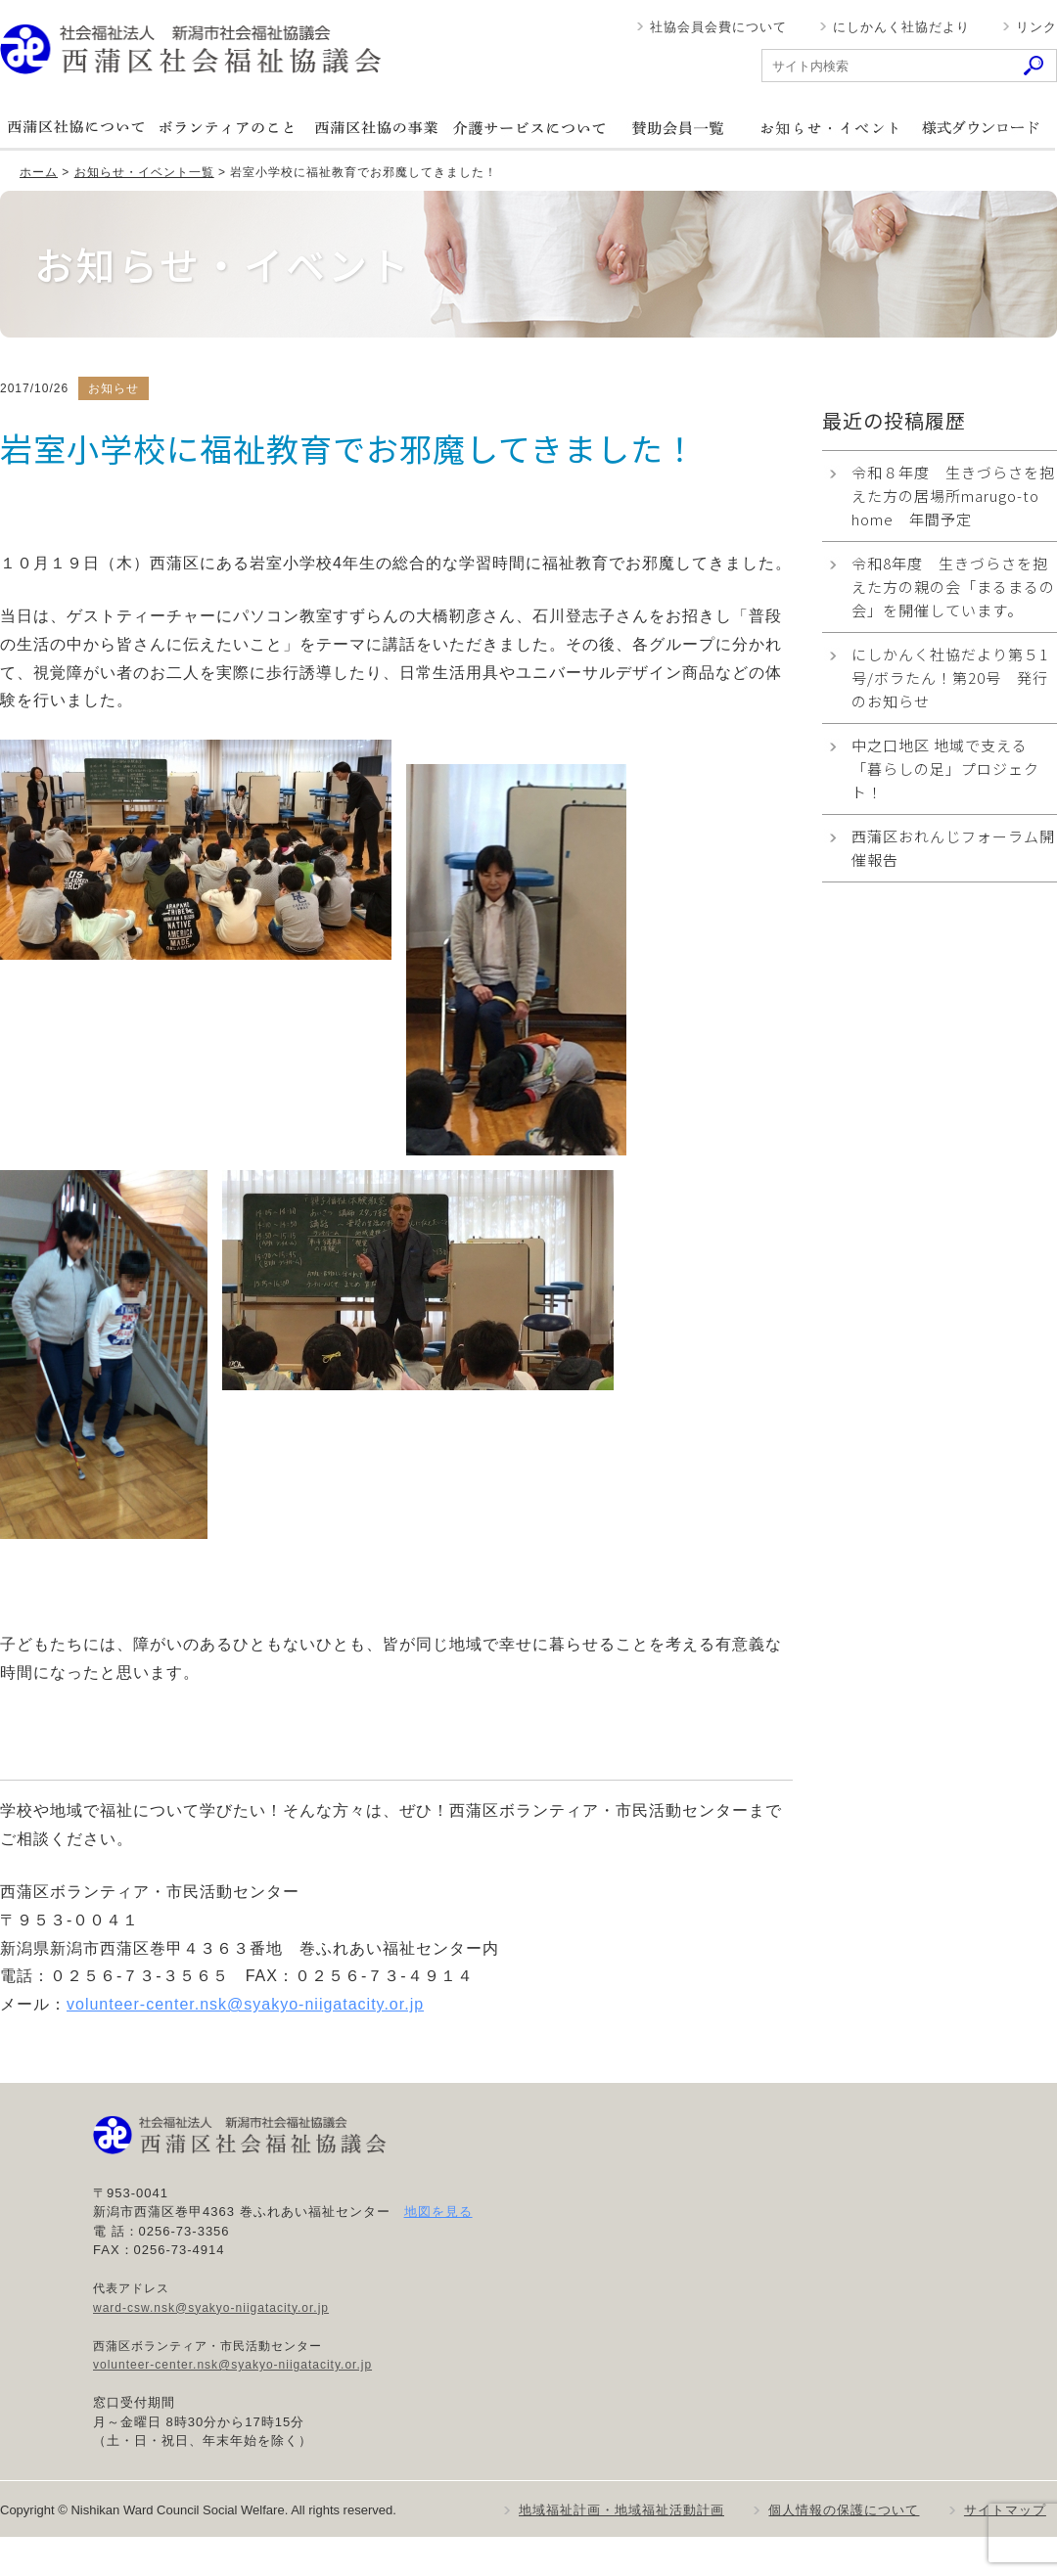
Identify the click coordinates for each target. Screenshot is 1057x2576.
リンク (1036, 27)
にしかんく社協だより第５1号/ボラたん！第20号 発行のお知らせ (949, 677)
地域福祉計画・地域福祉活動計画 (621, 2510)
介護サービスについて (527, 128)
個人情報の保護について (843, 2510)
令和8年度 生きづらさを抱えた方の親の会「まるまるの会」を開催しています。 (953, 586)
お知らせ (829, 128)
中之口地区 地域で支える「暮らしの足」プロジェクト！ (945, 768)
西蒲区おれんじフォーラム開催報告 (953, 848)
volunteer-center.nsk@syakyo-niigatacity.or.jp (245, 2004)
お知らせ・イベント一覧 (144, 172)
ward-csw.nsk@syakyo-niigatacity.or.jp (211, 2308)
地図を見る (438, 2211)
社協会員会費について (718, 27)
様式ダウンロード (979, 128)
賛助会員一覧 (678, 128)
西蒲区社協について (75, 128)
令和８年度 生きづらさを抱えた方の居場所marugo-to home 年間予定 (953, 495)
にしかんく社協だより (901, 27)
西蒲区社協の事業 (376, 128)
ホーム (39, 172)
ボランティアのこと (226, 128)
